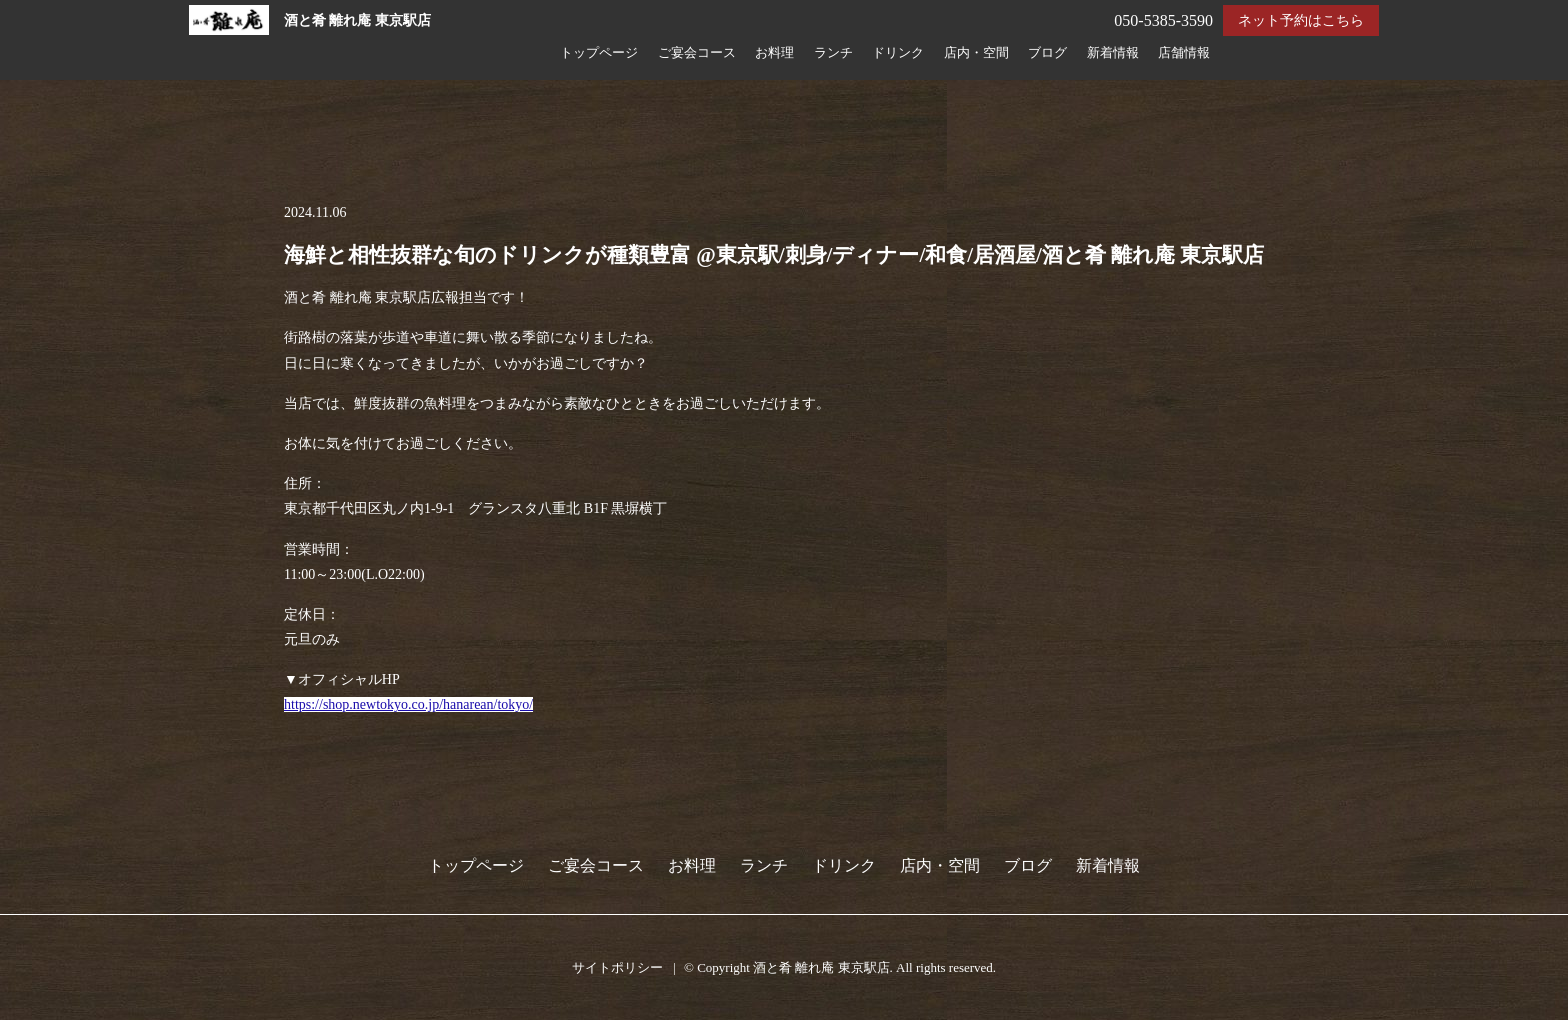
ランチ (833, 53)
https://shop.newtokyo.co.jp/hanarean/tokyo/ (408, 704)
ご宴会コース (697, 53)
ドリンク (898, 53)
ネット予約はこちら (1301, 20)
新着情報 (1113, 53)
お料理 (774, 53)
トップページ (599, 53)
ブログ (1047, 53)
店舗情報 (1184, 53)
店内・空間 (976, 53)
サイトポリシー (617, 967)
